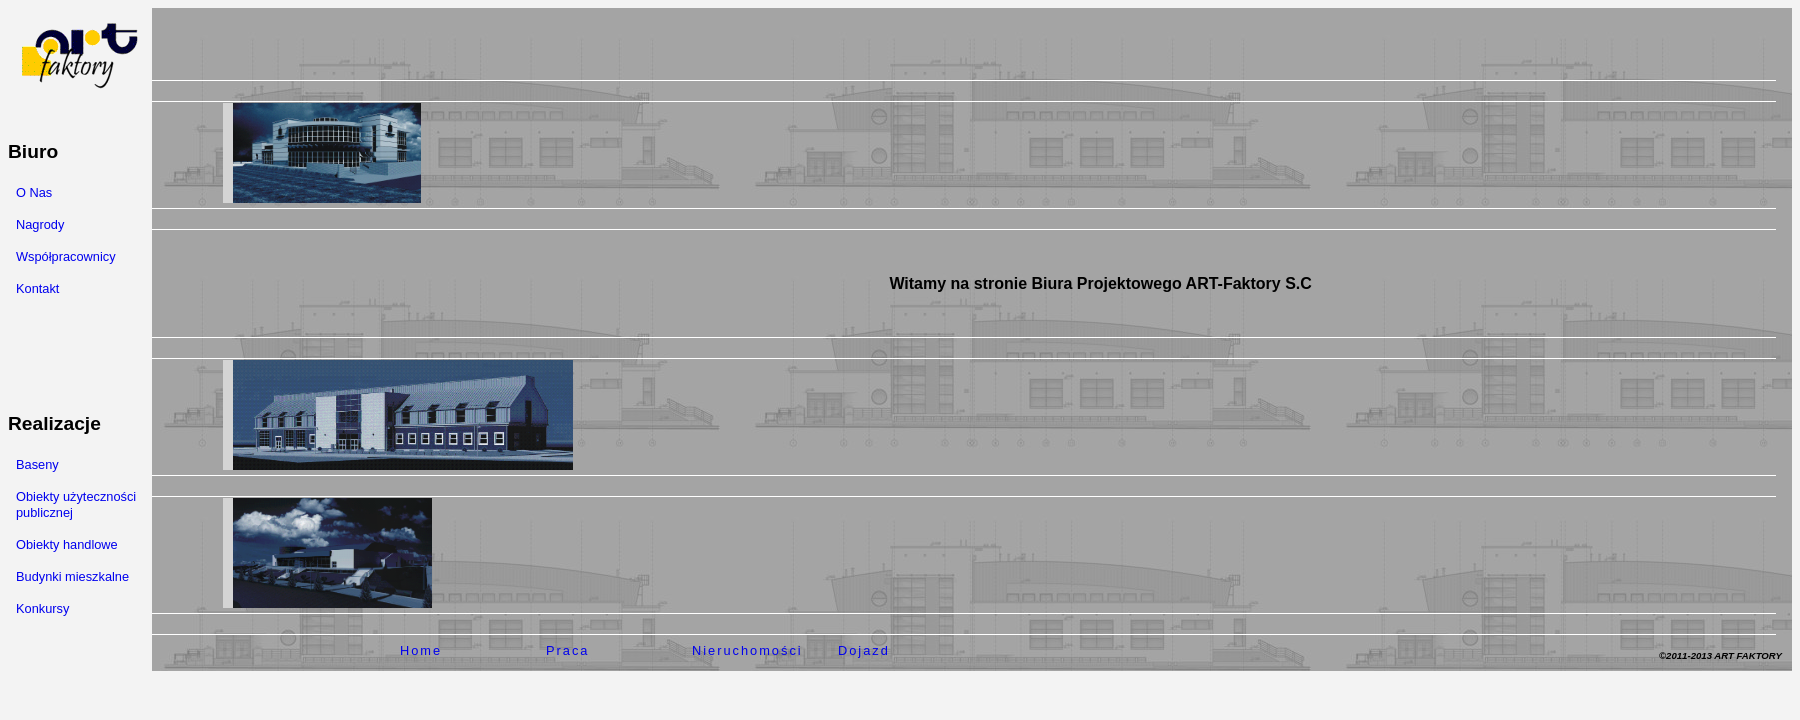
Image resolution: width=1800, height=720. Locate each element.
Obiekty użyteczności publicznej (76, 504)
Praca (567, 650)
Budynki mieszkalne (72, 576)
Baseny (37, 464)
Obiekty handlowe (67, 544)
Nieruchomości (747, 650)
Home (421, 650)
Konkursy (42, 608)
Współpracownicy (66, 256)
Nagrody (40, 224)
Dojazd (864, 650)
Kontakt (37, 288)
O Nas (34, 192)
